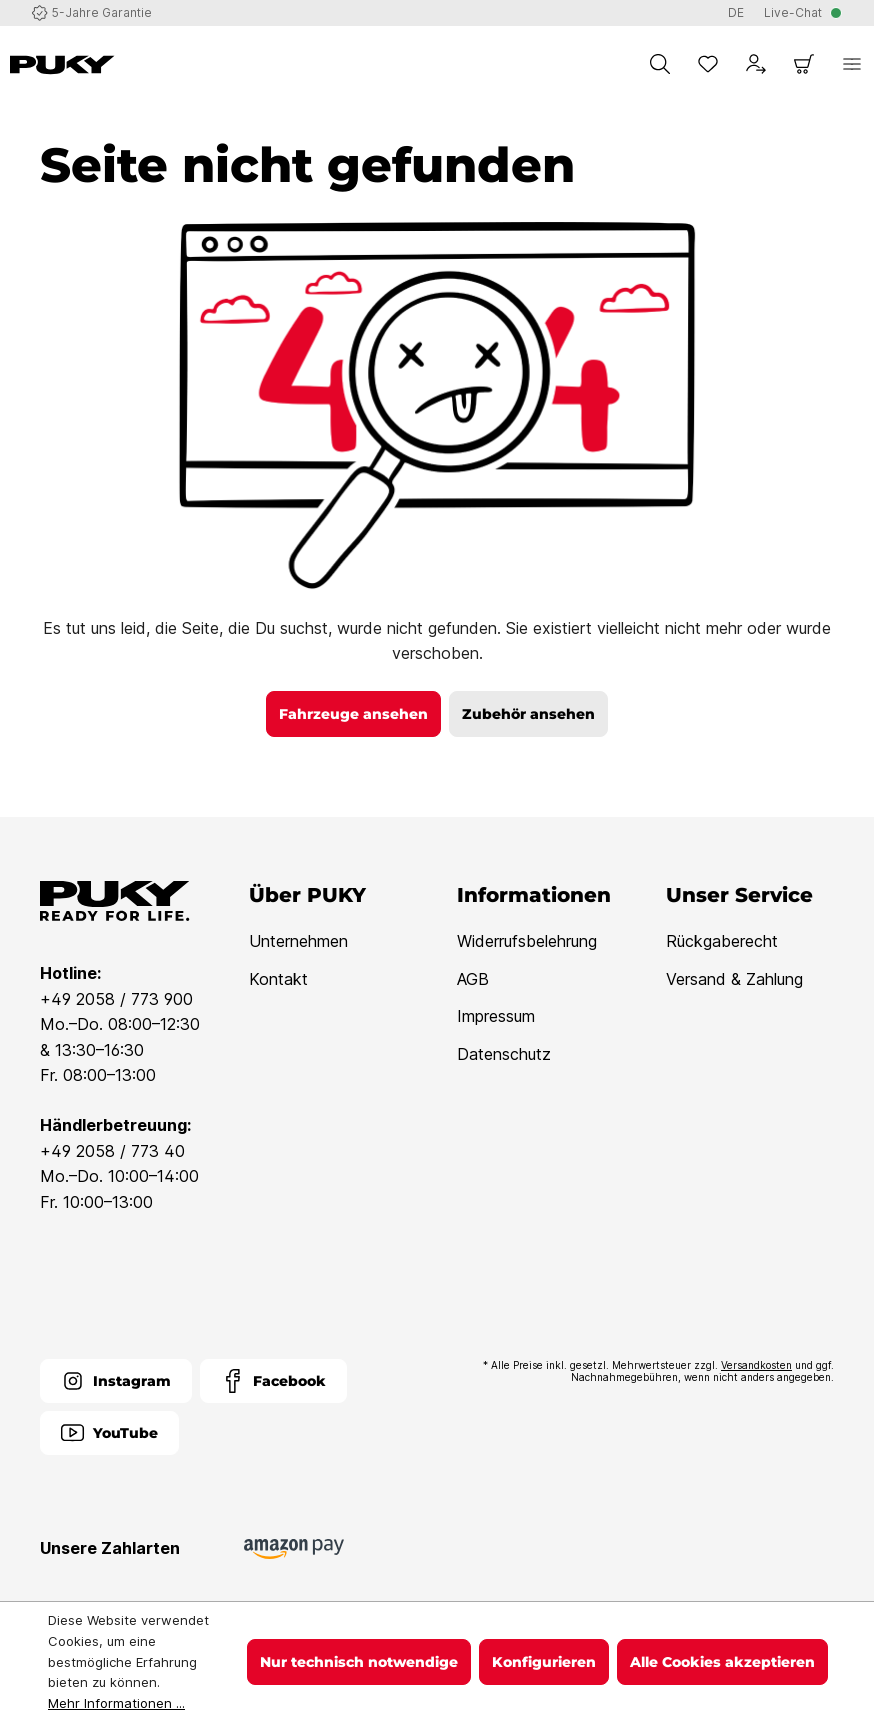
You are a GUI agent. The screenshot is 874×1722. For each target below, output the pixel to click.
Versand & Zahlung (734, 979)
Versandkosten (756, 1365)
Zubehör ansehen (528, 714)
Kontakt (278, 979)
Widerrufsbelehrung (527, 941)
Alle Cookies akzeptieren (722, 1662)
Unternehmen (298, 941)
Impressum (496, 1016)
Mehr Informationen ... (116, 1703)
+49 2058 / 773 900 (116, 999)
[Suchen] (660, 64)
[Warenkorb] (804, 64)
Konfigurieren (544, 1662)
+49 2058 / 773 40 (112, 1151)
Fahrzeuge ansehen (353, 714)
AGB (473, 979)
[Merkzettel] (708, 64)
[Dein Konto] (756, 64)
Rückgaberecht (722, 941)
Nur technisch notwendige (359, 1662)
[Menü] (852, 64)
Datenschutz (504, 1054)
